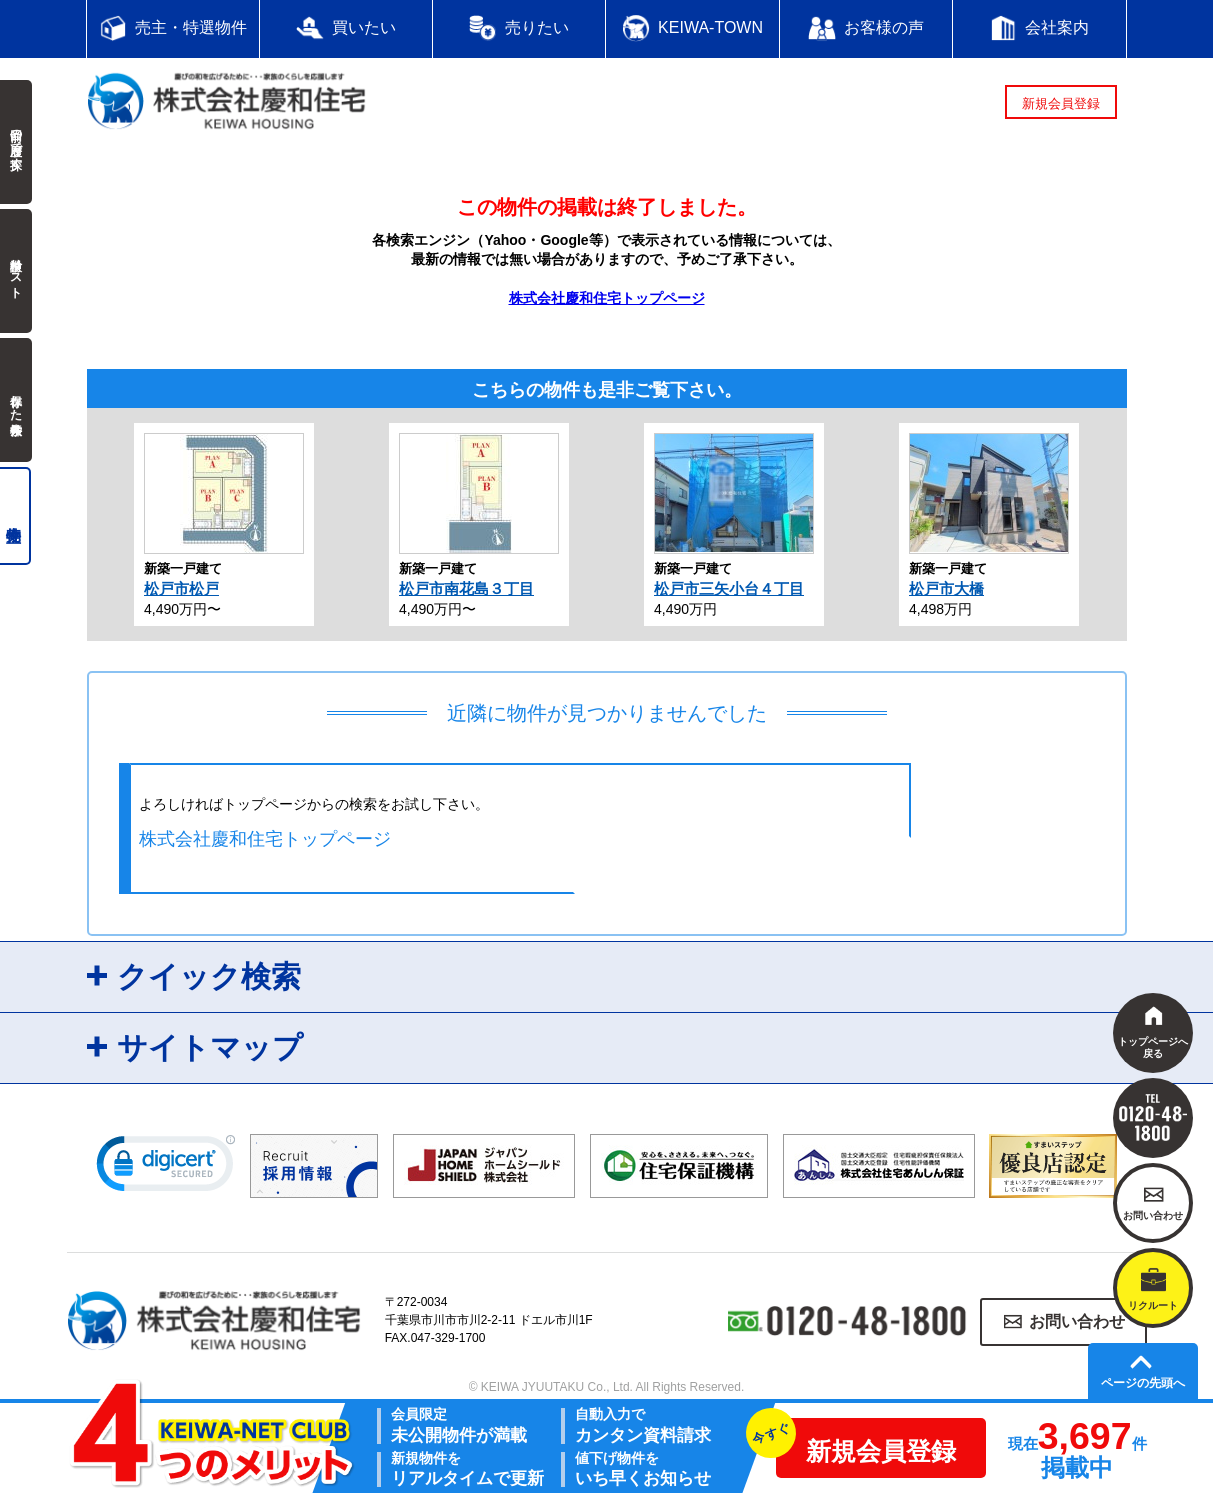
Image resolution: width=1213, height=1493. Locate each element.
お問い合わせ (1077, 1321)
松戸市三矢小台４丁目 (729, 588)
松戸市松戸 (181, 588)
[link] (166, 1168)
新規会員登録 (1061, 103)
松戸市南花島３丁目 (466, 588)
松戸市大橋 (946, 588)
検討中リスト (16, 271)
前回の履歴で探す (16, 142)
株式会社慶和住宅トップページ (607, 298)
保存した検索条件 (16, 400)
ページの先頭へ (1143, 1383)
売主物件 (15, 516)
